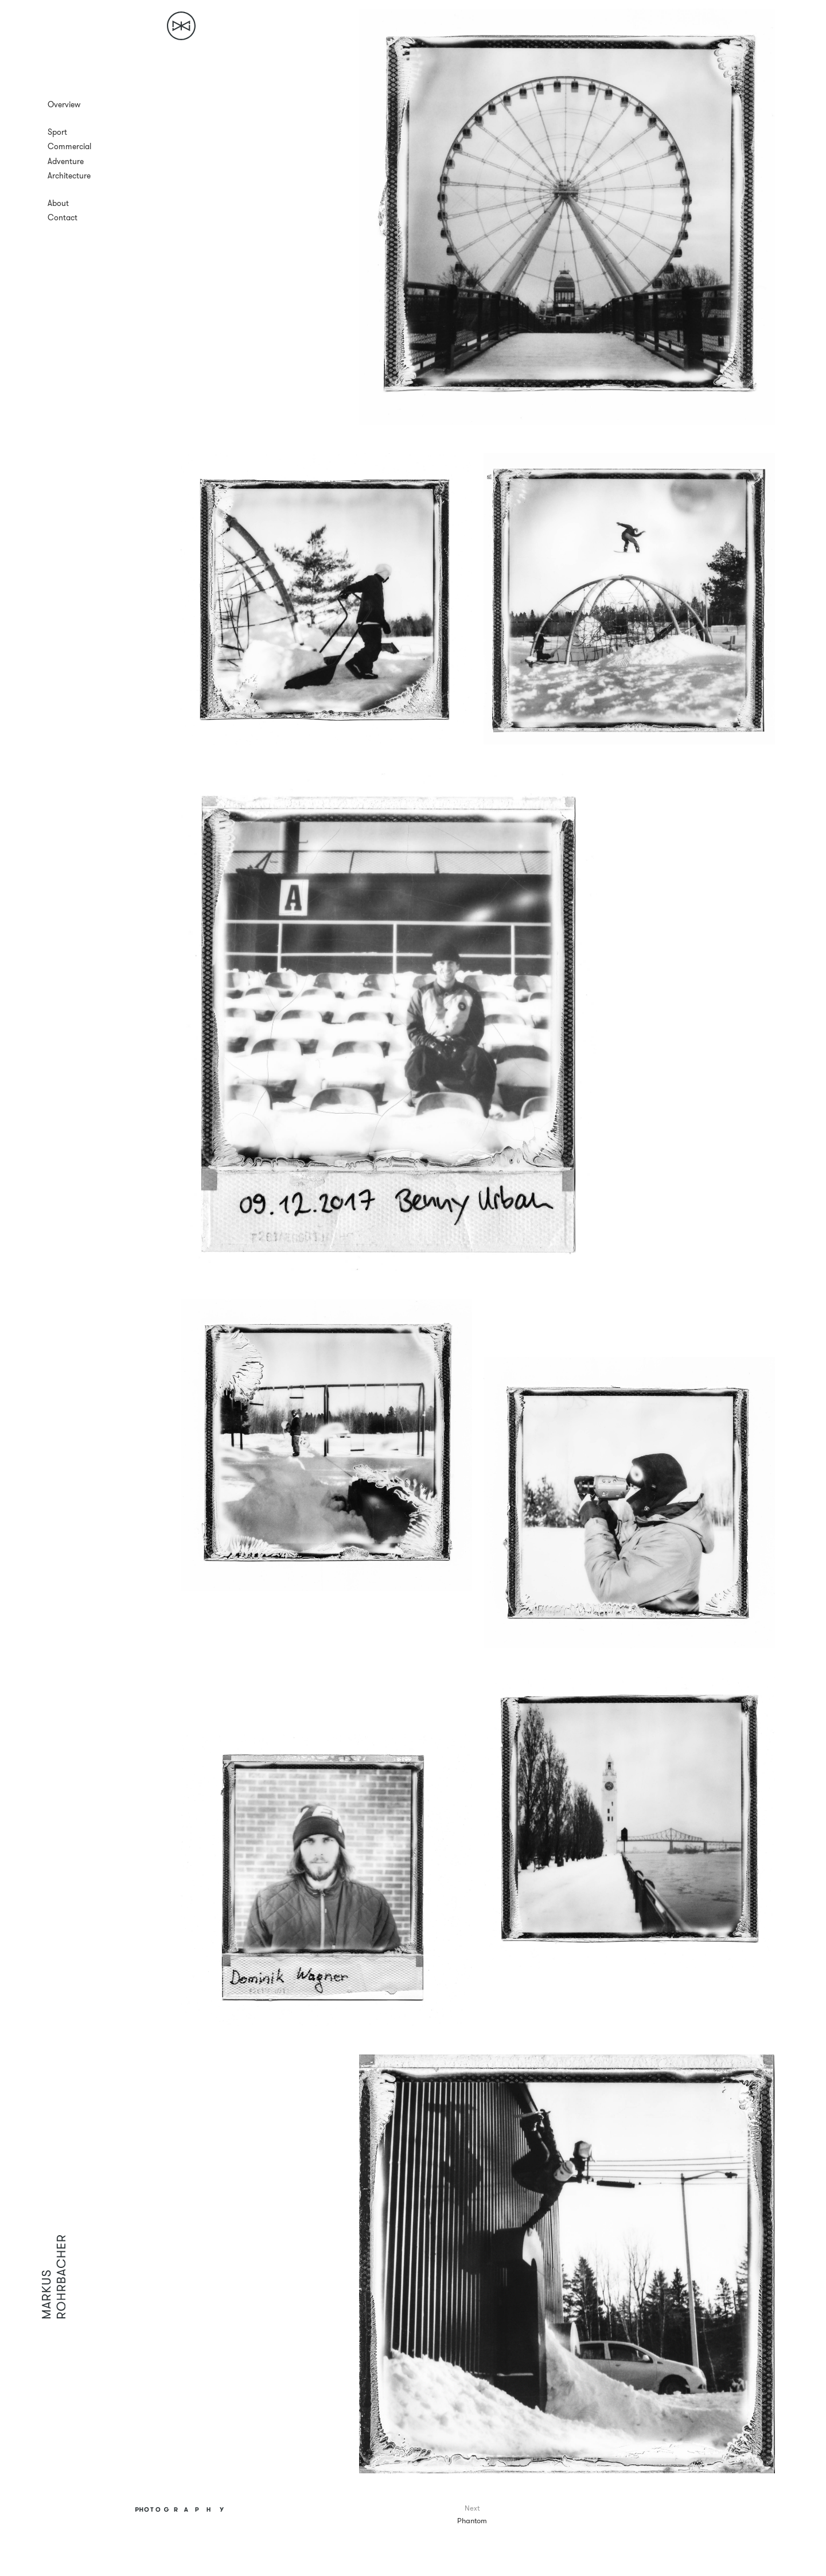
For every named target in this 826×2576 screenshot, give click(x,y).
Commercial (69, 146)
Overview (64, 104)
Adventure (66, 161)
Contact (62, 217)
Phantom (472, 2520)
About (58, 203)
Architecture (69, 175)
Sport (57, 132)
